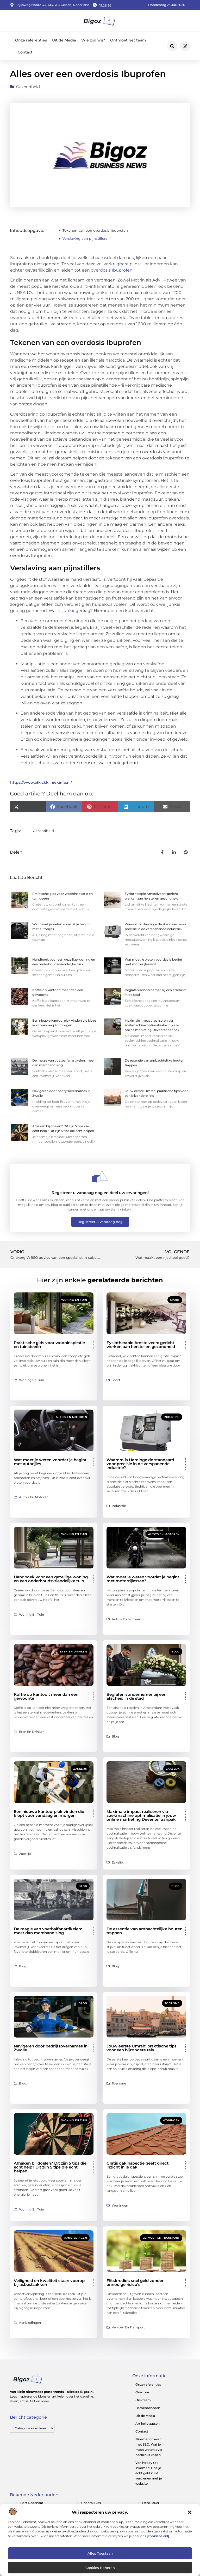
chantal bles (91, 2503)
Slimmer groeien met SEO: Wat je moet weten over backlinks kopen (148, 2447)
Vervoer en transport (161, 2237)
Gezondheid (28, 86)
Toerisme (172, 2003)
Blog (175, 1651)
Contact (25, 52)
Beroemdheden (147, 2408)
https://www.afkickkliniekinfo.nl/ (41, 782)
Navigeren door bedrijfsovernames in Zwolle (51, 2048)
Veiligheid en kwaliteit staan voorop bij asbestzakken (49, 2282)
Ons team (143, 2400)
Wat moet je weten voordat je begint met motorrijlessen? (143, 1578)
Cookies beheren (100, 2568)
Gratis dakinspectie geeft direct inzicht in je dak (137, 2165)
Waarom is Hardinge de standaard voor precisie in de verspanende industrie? (140, 1463)
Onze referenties (31, 40)
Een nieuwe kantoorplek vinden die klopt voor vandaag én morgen (49, 1813)
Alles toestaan (100, 2553)
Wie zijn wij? (93, 40)
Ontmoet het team (128, 40)
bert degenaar (31, 2503)
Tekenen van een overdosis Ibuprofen (95, 230)
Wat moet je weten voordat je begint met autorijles (50, 1461)
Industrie (172, 1417)
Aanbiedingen (75, 2237)
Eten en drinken (73, 1651)
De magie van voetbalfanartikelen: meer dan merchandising (48, 1930)
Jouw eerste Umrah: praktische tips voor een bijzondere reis (142, 2048)
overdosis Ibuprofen (112, 270)
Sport (175, 1300)
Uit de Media (64, 40)
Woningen (171, 2120)
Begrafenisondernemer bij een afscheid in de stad (136, 1696)
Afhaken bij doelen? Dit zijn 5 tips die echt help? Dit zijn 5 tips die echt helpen (50, 2167)
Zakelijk (80, 1768)
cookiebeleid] (158, 2536)
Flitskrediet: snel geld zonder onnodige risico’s (135, 2282)
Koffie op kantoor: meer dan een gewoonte (46, 1696)
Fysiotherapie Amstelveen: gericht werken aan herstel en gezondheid (141, 1344)
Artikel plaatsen (147, 2423)
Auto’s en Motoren (71, 1417)
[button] (189, 2512)
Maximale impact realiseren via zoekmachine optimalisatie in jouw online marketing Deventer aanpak (152, 1025)
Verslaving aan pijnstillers (85, 238)
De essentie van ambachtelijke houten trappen (145, 1930)
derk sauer (150, 2503)
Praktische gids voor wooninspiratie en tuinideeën (49, 1344)
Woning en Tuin (74, 1300)
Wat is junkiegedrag (69, 610)
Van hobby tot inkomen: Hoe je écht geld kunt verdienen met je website (148, 2473)
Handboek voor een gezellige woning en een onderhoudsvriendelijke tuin (51, 1578)
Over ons (142, 2392)
